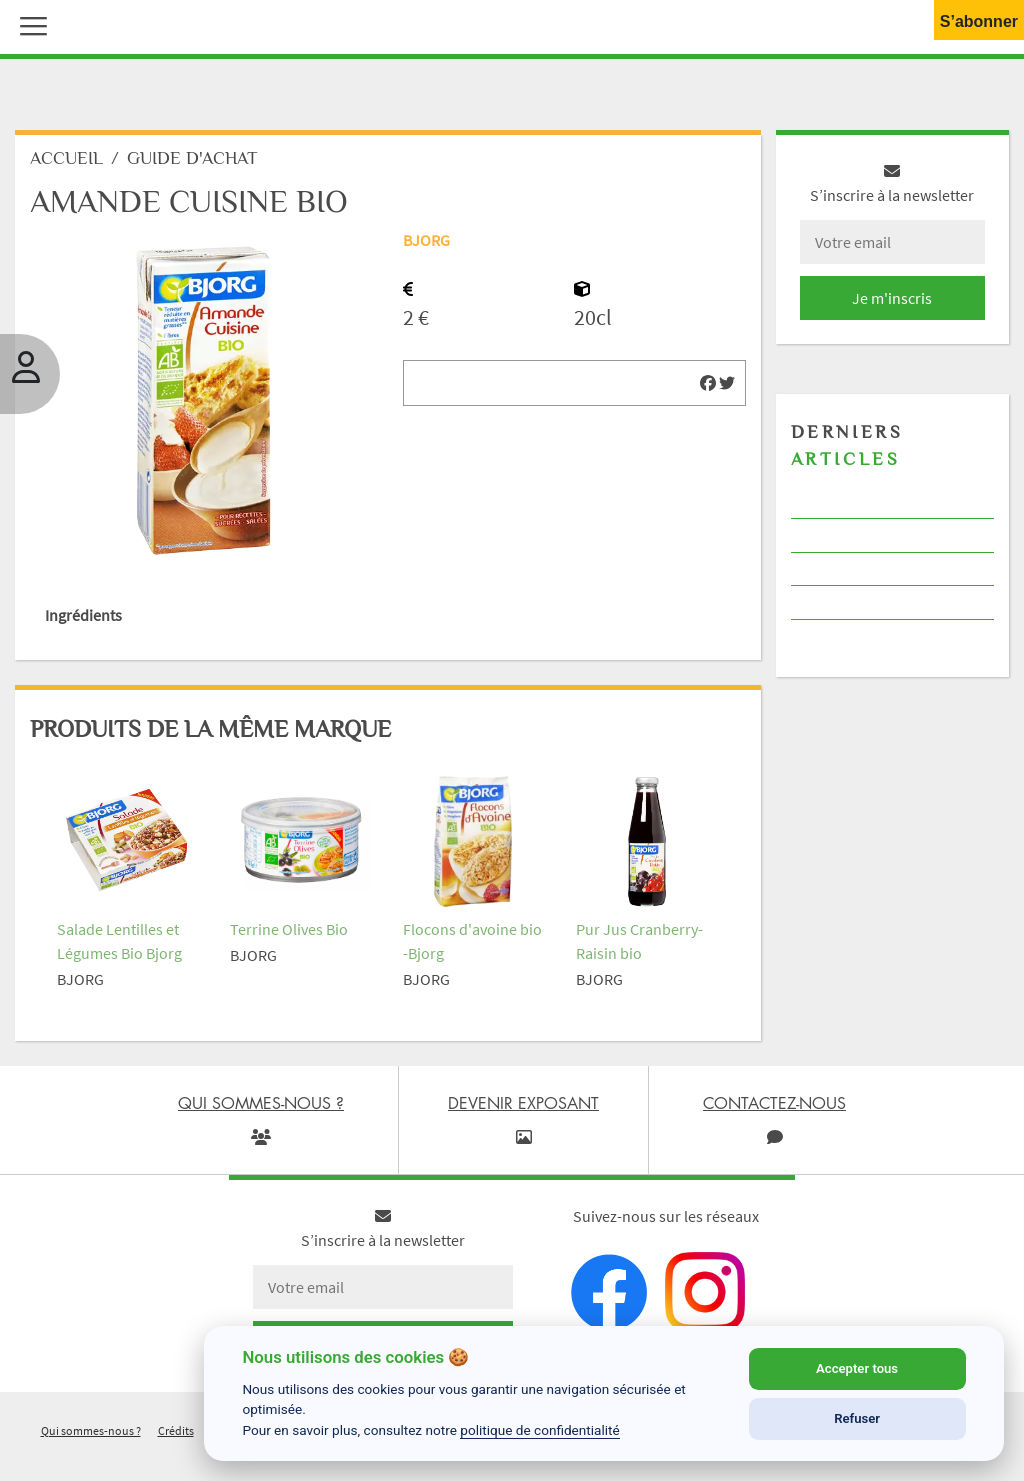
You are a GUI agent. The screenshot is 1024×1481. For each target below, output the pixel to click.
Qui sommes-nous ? (91, 1430)
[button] (29, 24)
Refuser (857, 1418)
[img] (708, 383)
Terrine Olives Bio (289, 929)
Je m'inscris (892, 298)
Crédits (176, 1430)
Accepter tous (857, 1368)
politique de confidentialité (540, 1430)
